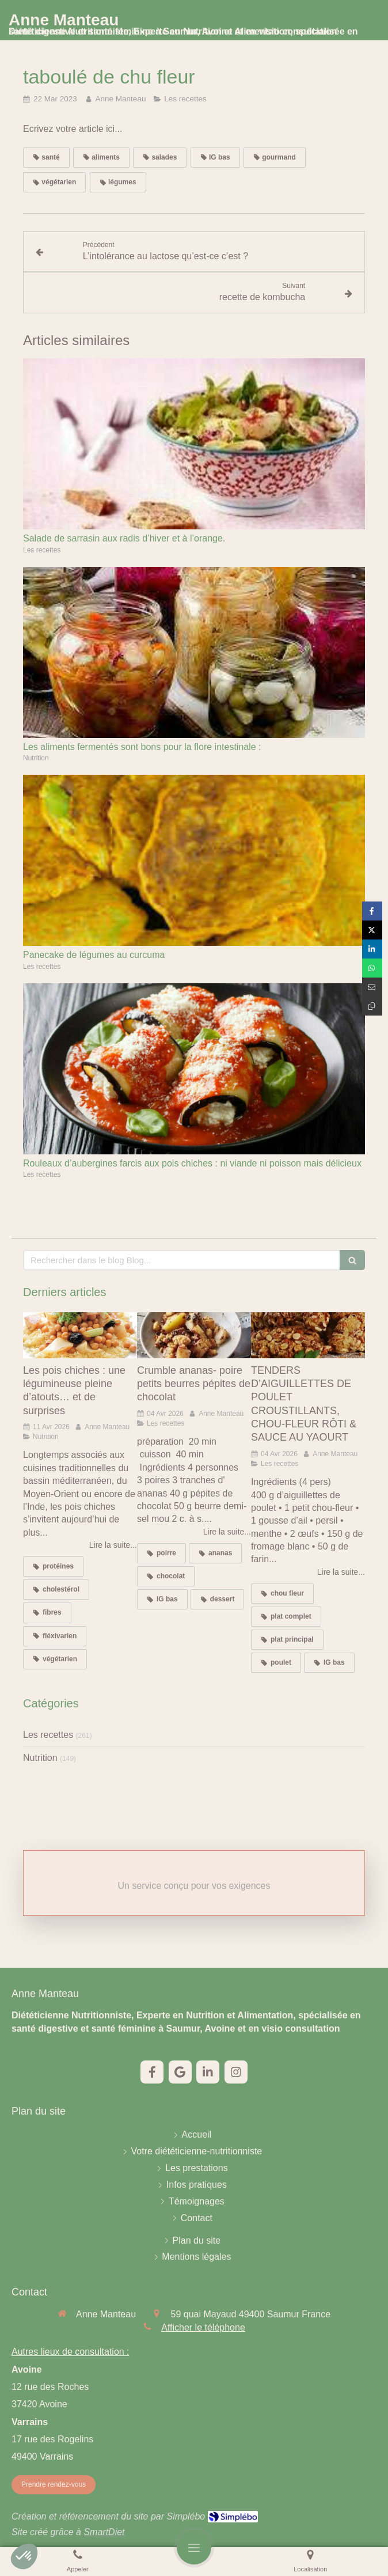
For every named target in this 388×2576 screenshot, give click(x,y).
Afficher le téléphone (203, 2327)
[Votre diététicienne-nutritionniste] (197, 2151)
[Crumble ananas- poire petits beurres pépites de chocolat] (194, 1335)
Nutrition (40, 1758)
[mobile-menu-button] (194, 2547)
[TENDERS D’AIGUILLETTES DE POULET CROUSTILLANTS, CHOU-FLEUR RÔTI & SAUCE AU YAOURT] (308, 1335)
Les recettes (48, 1735)
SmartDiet (103, 2532)
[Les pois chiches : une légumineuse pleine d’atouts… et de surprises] (80, 1335)
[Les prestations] (196, 2168)
